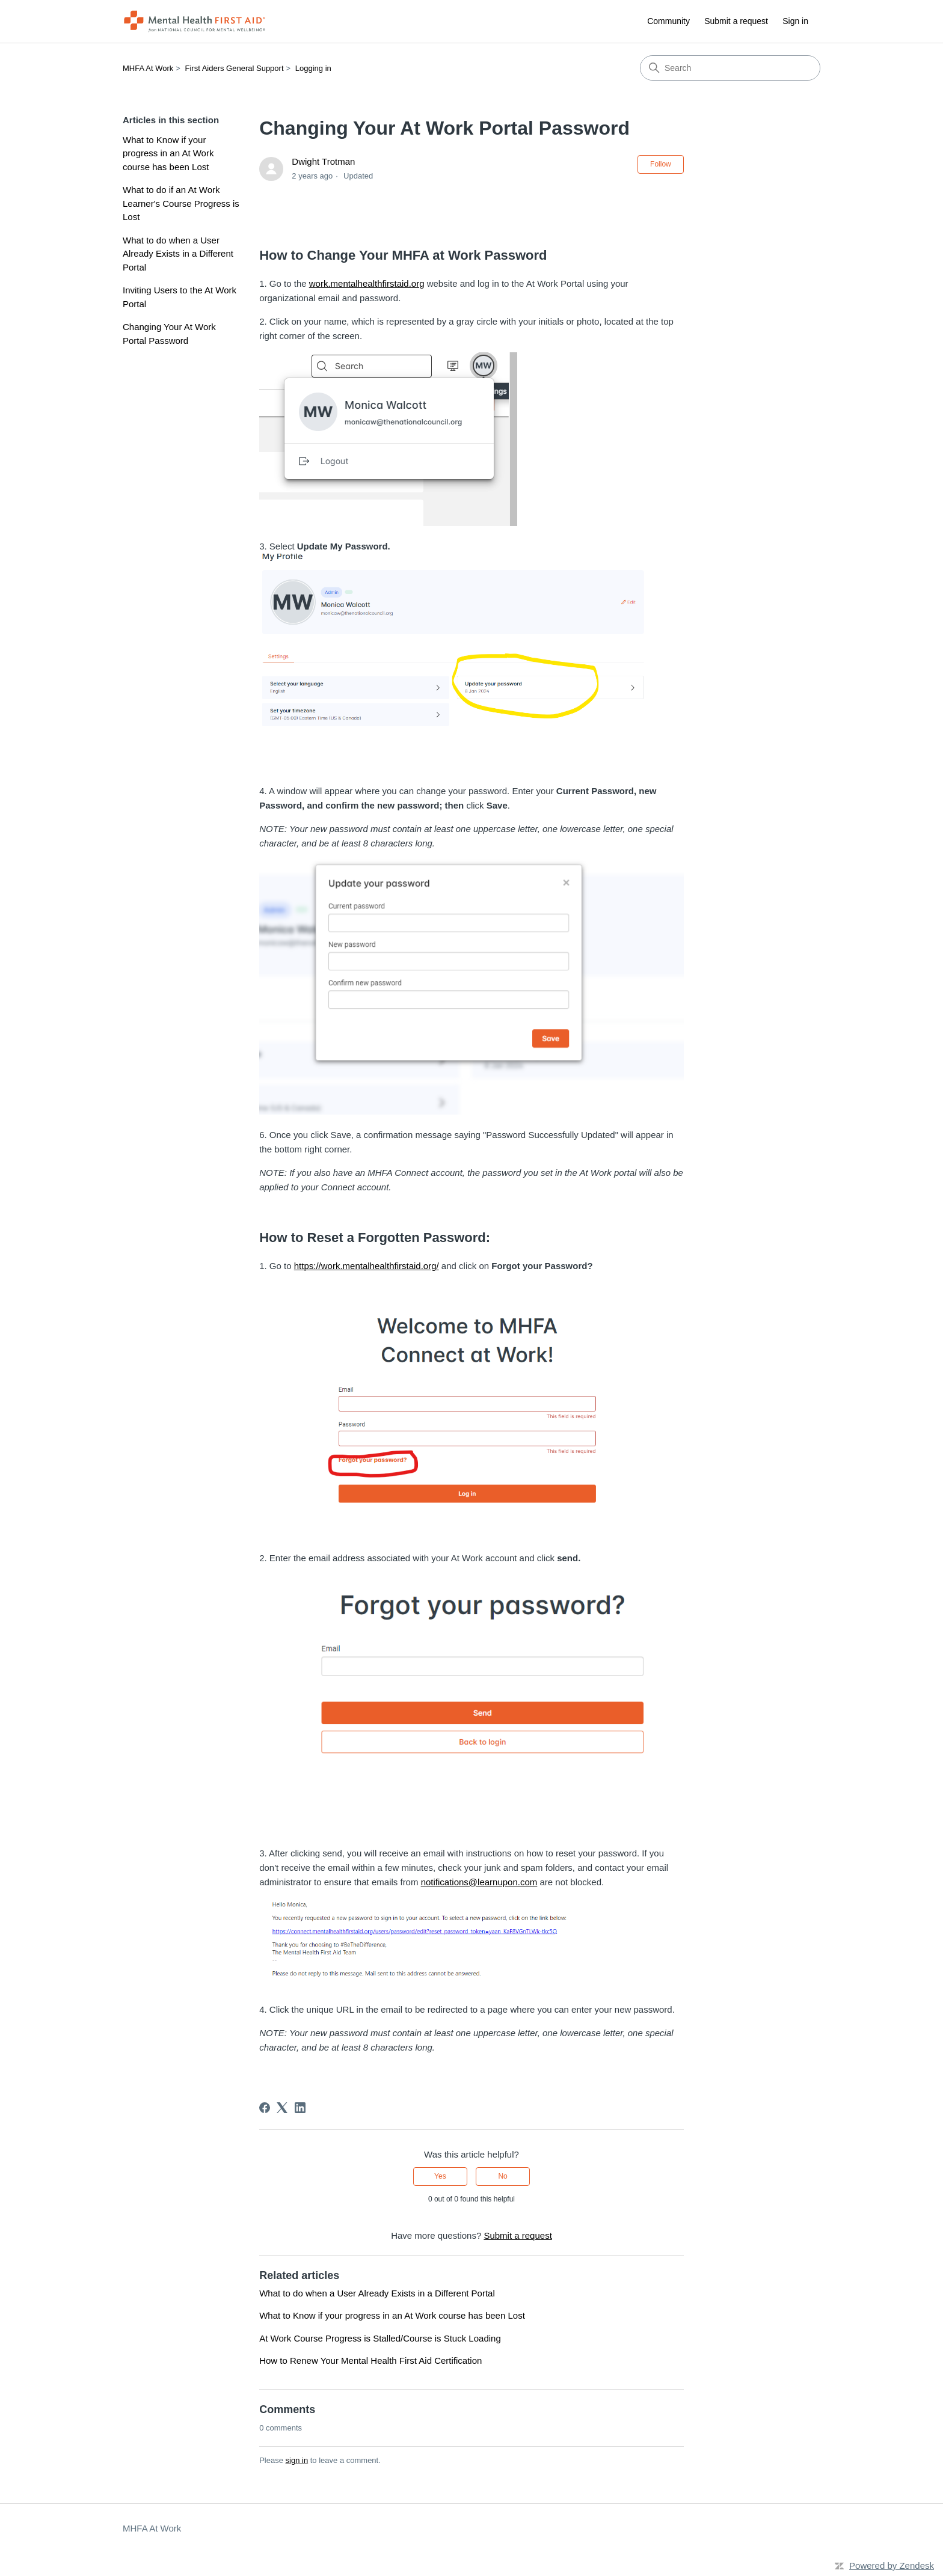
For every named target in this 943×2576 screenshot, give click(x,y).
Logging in (313, 68)
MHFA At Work (148, 68)
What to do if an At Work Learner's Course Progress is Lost (181, 203)
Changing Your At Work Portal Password (169, 334)
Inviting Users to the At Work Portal (179, 297)
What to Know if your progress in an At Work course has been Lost (168, 153)
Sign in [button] (795, 21)
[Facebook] (264, 2107)
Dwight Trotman (323, 161)
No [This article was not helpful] (502, 2176)
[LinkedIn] (300, 2107)
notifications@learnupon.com (479, 1882)
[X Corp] (282, 2107)
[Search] (730, 68)
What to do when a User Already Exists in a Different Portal (178, 253)
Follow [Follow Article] (660, 164)
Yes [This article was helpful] (440, 2176)
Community (668, 21)
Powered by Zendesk (891, 2565)
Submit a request (736, 21)
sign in (297, 2460)
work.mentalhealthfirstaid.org (367, 283)
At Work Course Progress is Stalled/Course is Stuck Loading (380, 2338)
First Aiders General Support (234, 68)
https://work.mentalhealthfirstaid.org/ (366, 1266)
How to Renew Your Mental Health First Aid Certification (370, 2360)
